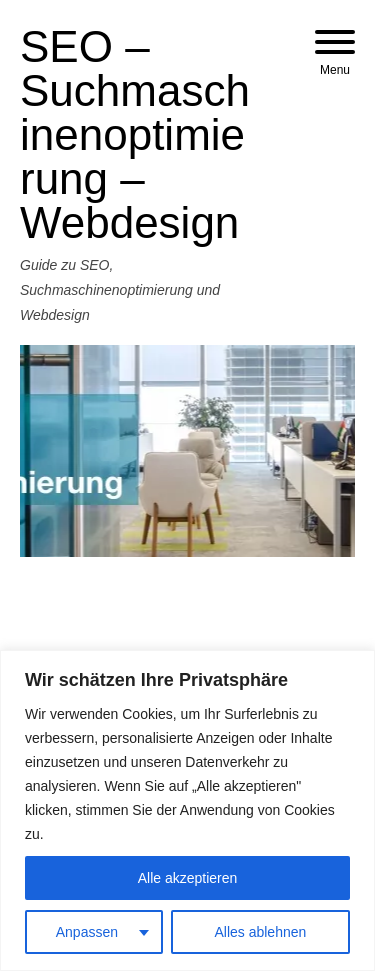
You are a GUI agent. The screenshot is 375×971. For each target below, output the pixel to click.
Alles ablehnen (260, 932)
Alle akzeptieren (188, 878)
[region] (187, 810)
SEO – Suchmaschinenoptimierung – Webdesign (135, 134)
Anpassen (87, 932)
